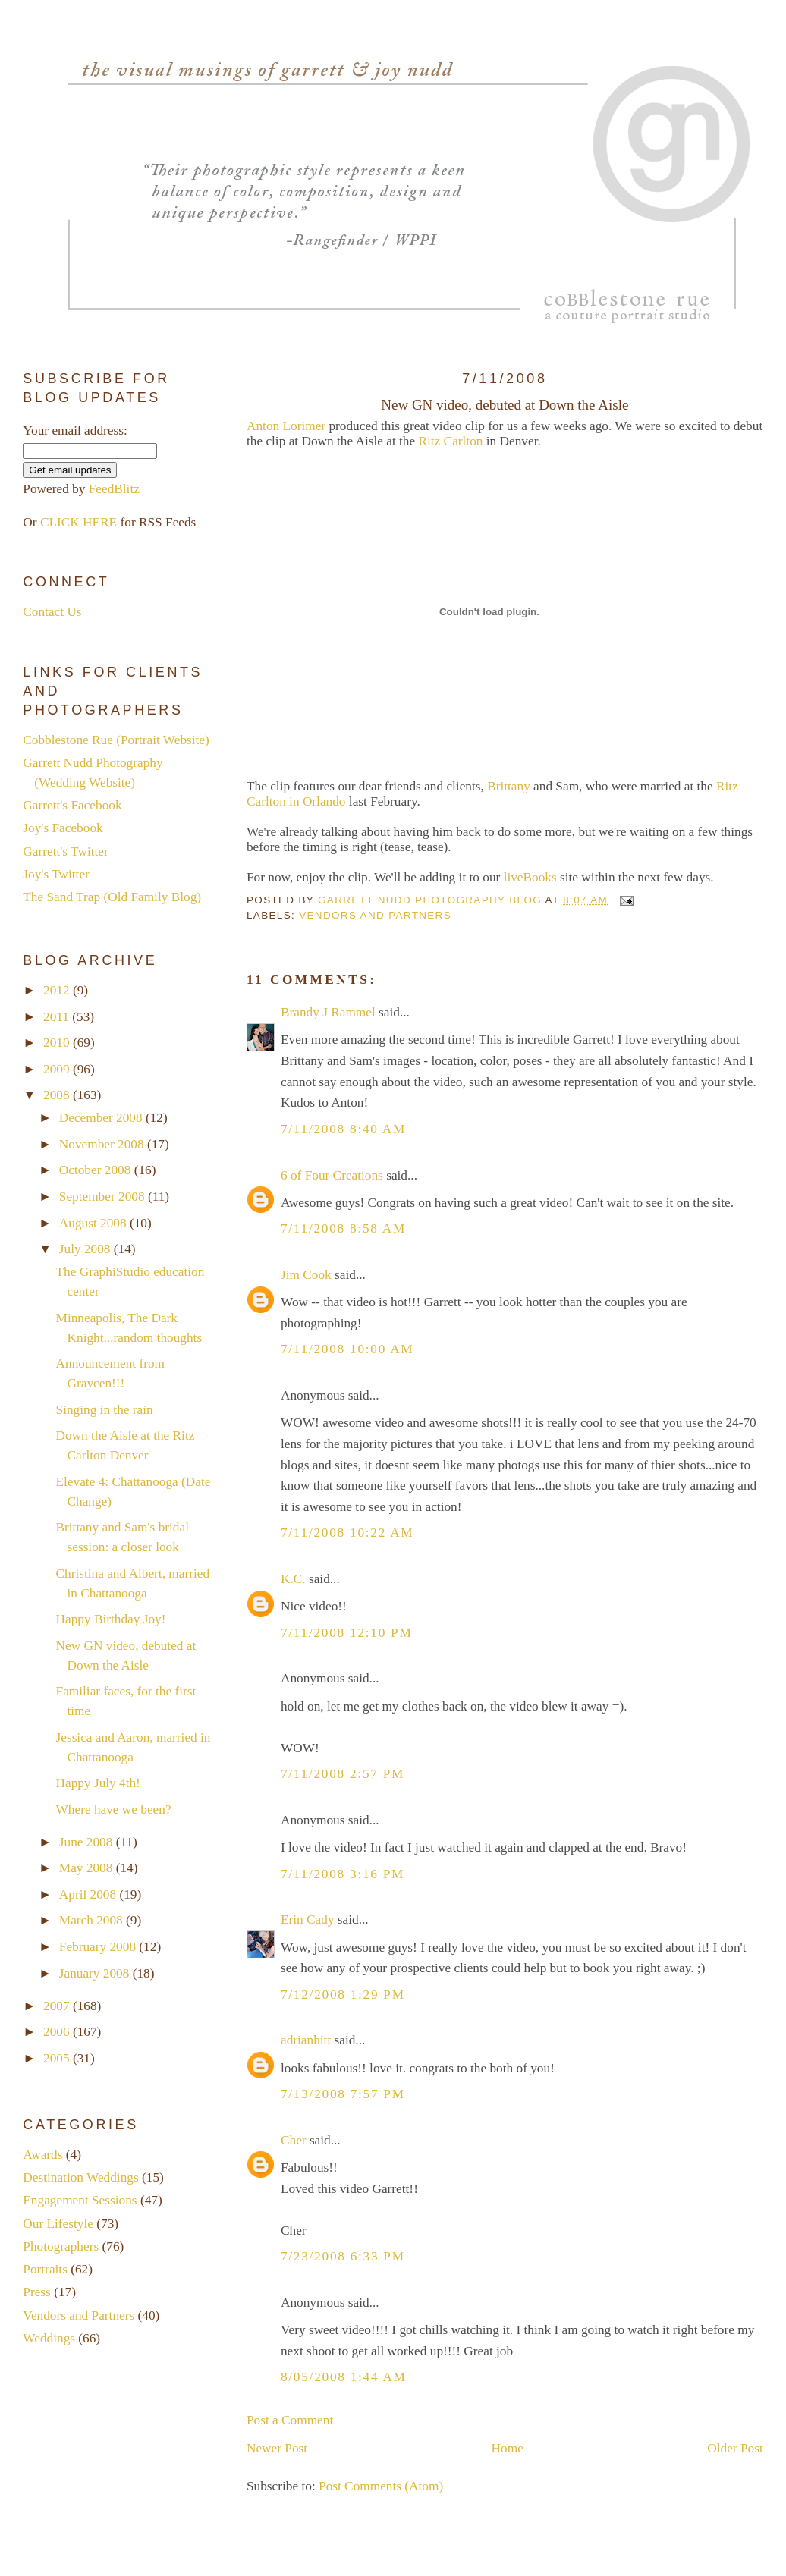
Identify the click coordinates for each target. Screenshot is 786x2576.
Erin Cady (308, 1919)
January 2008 (96, 1973)
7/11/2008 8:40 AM (343, 1129)
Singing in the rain (104, 1410)
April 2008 (89, 1894)
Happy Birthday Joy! (111, 1619)
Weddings (49, 2338)
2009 (58, 1069)
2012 (58, 990)
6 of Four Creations (332, 1175)
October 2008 (96, 1170)
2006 (58, 2032)
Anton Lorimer (286, 426)
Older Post (734, 2448)
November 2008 (103, 1144)
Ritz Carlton (451, 441)
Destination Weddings (80, 2177)
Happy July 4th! (98, 1783)
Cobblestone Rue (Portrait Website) (116, 740)
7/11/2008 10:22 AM (347, 1532)
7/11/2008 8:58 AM (343, 1228)
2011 (57, 1017)
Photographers (61, 2246)
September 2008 (103, 1196)
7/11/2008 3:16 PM (342, 1874)
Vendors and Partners (375, 915)
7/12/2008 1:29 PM (343, 1994)
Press (37, 2292)
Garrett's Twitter (65, 851)
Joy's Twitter (56, 874)
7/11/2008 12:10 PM (347, 1633)
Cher (294, 2140)
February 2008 (99, 1947)
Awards (42, 2154)
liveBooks (530, 877)
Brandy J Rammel (328, 1012)
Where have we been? (113, 1809)
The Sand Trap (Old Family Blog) (112, 897)
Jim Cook (306, 1275)
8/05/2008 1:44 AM (344, 2377)
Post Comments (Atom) (381, 2486)
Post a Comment (290, 2420)
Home (507, 2448)
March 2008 (92, 1920)
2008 (58, 1095)
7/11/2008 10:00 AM (347, 1349)
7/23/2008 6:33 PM (343, 2256)
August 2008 (94, 1223)
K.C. (293, 1579)
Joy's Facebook (62, 828)
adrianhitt (306, 2040)
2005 (58, 2058)
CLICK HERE (78, 522)
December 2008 (102, 1118)
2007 (58, 2006)
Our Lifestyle (58, 2223)
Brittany (508, 786)
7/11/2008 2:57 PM (342, 1774)
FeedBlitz (114, 489)
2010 (58, 1042)
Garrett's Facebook (72, 805)
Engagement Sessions (80, 2200)
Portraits (45, 2269)
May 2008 (87, 1868)
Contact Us (52, 612)
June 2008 (87, 1842)
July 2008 (86, 1249)
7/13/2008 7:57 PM (343, 2094)
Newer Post (277, 2448)
